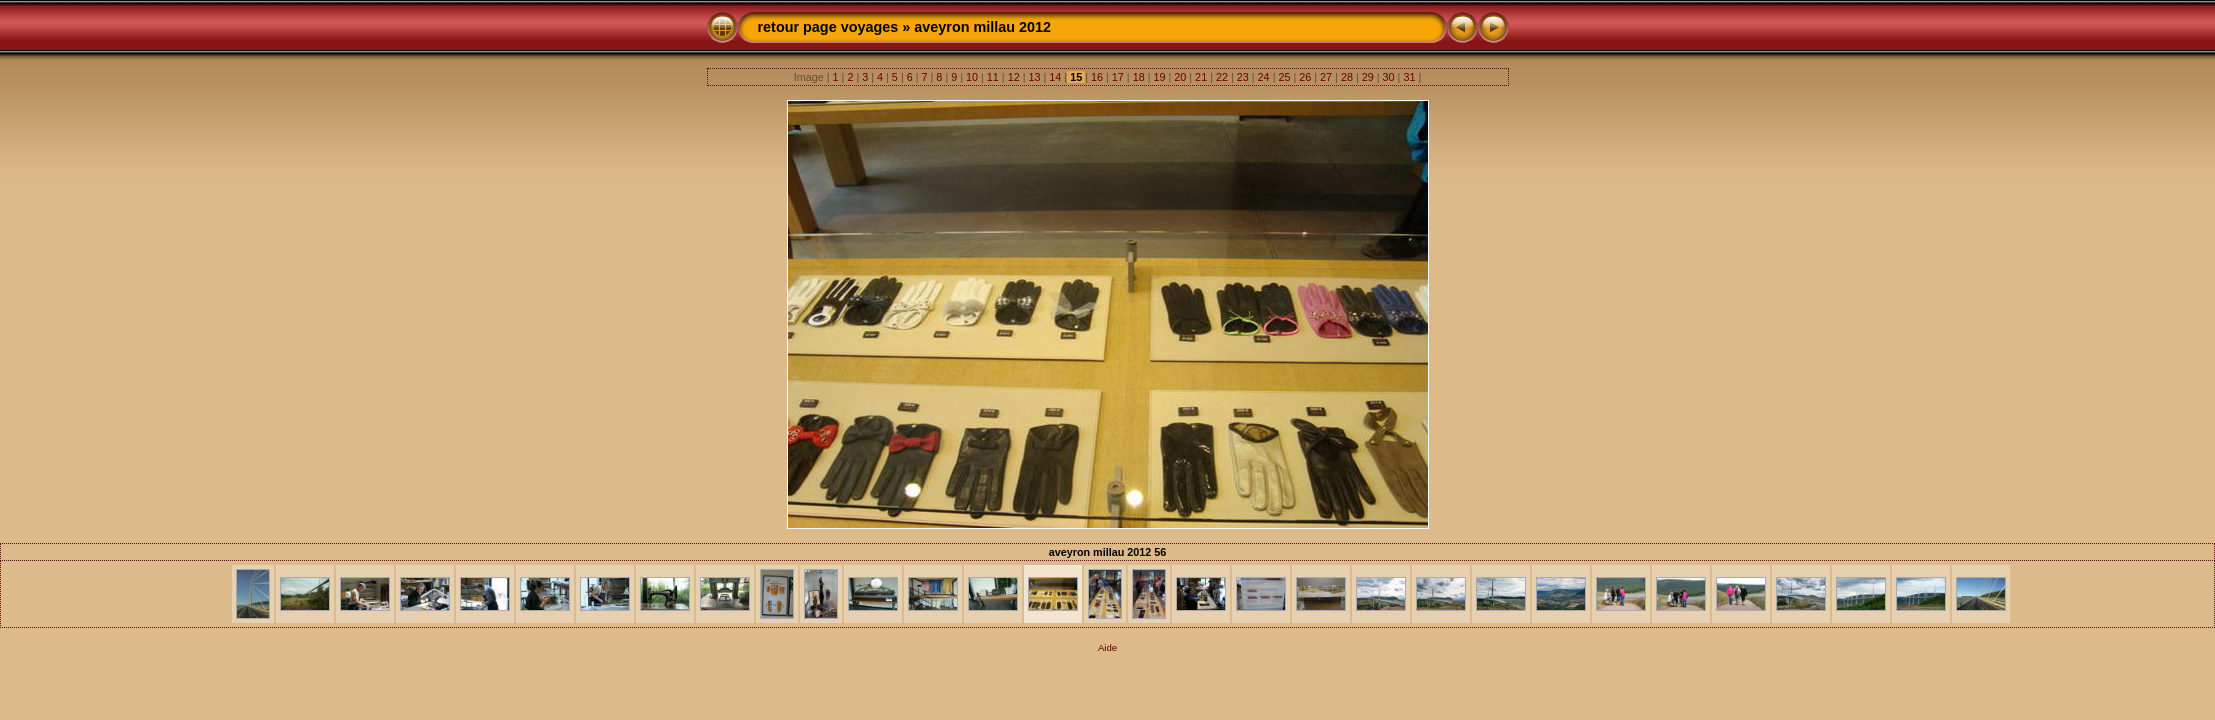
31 (1409, 77)
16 (1097, 77)
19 (1159, 77)
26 (1305, 77)
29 (1368, 77)
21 (1201, 77)
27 (1326, 77)
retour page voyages (828, 27)
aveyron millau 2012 (982, 27)
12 (1014, 77)
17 (1118, 77)
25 (1284, 77)
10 (972, 77)
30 (1389, 77)
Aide (1107, 647)
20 (1180, 77)
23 (1243, 77)
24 (1264, 77)
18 (1139, 77)
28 (1347, 77)
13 (1035, 77)
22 (1222, 77)
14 (1055, 77)
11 (993, 77)
